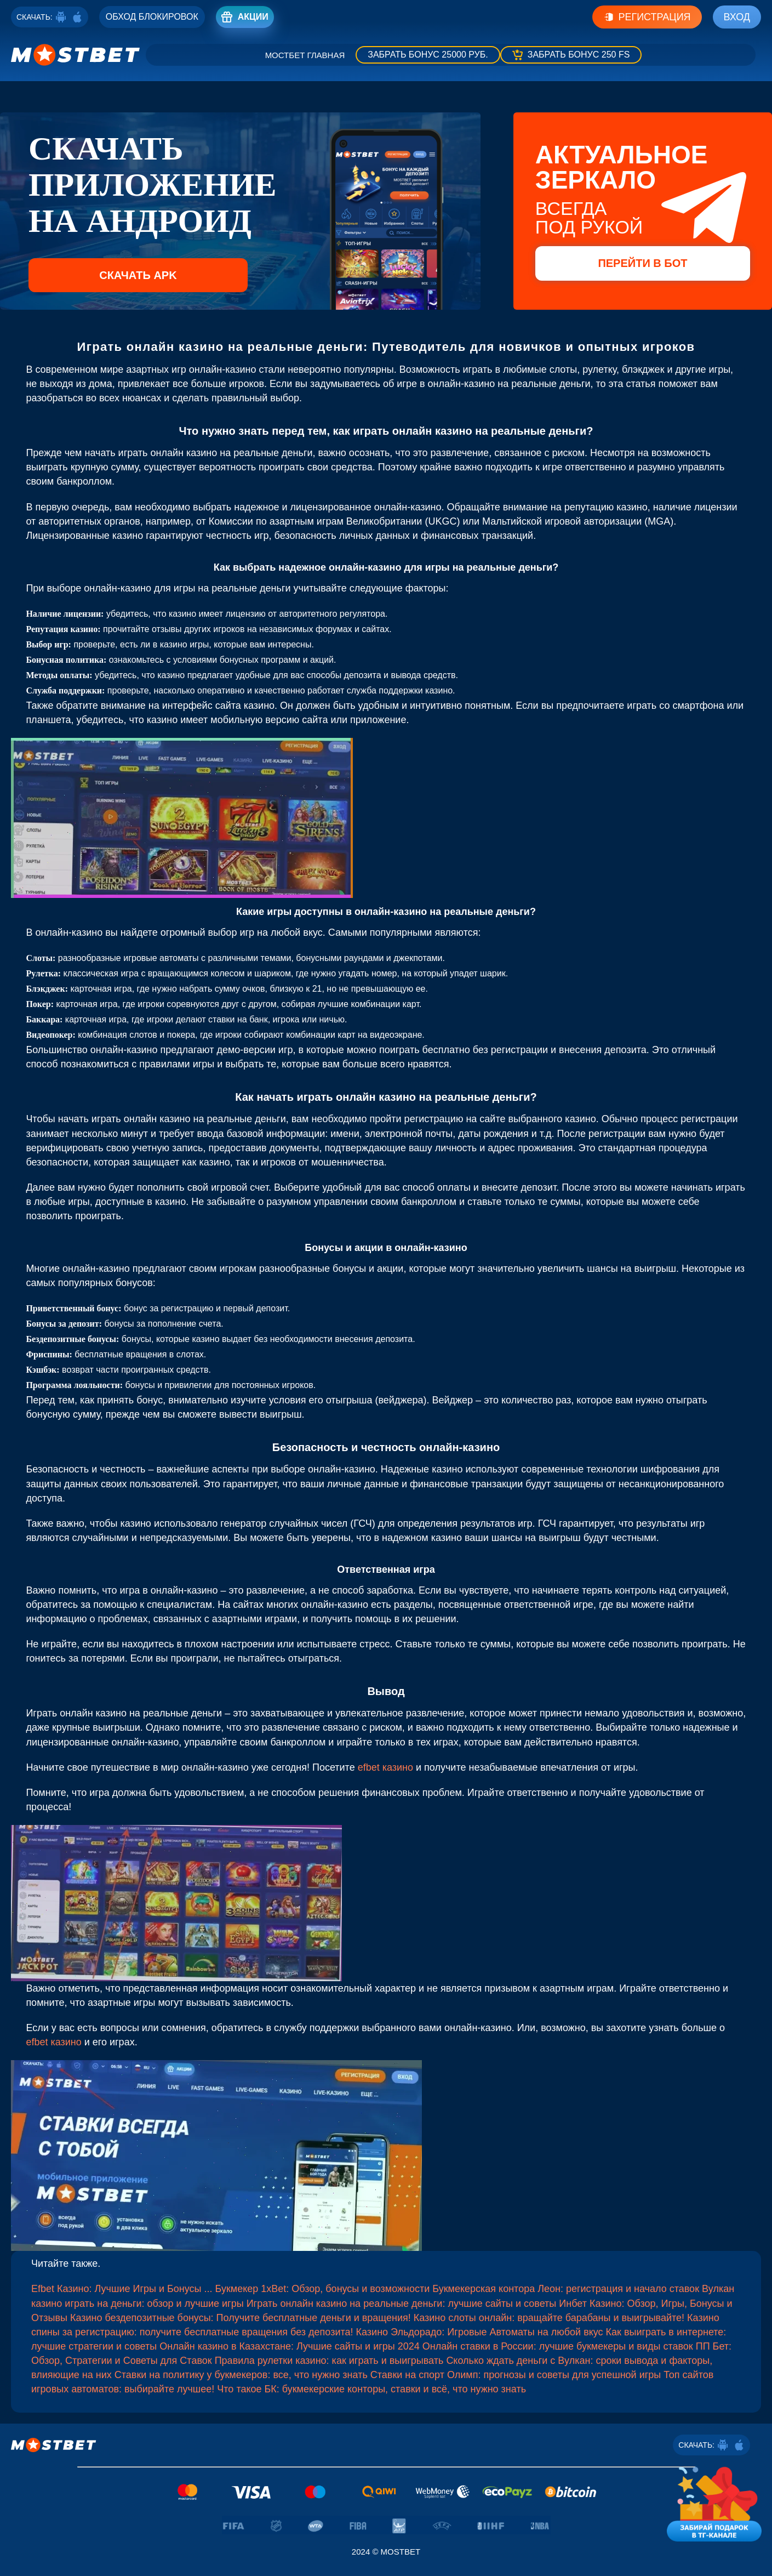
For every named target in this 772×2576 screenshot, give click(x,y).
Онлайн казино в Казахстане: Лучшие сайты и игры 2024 (289, 2346)
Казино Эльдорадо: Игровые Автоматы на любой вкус (479, 2332)
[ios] (77, 17)
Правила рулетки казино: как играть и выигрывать (329, 2360)
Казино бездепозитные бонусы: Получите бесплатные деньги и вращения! (240, 2317)
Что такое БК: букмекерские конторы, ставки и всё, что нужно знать (371, 2389)
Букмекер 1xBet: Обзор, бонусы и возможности (322, 2288)
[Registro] (152, 17)
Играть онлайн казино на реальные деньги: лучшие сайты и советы (402, 2303)
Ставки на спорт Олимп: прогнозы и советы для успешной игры (515, 2374)
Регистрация (646, 17)
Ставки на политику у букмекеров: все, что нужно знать (241, 2374)
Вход (737, 17)
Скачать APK (137, 275)
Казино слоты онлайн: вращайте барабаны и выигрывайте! (549, 2317)
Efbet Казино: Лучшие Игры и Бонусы (116, 2288)
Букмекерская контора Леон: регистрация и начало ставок (565, 2288)
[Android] (60, 17)
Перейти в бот (642, 263)
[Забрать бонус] (428, 55)
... (209, 2288)
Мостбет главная (305, 55)
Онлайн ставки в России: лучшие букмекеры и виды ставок (557, 2346)
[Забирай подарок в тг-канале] (714, 2501)
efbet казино (385, 1767)
